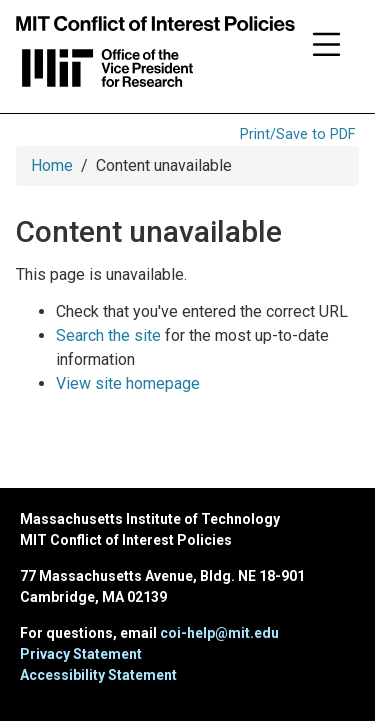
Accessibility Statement (98, 675)
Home (52, 165)
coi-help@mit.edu (219, 633)
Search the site (108, 335)
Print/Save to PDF (297, 134)
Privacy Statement (81, 654)
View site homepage (128, 383)
